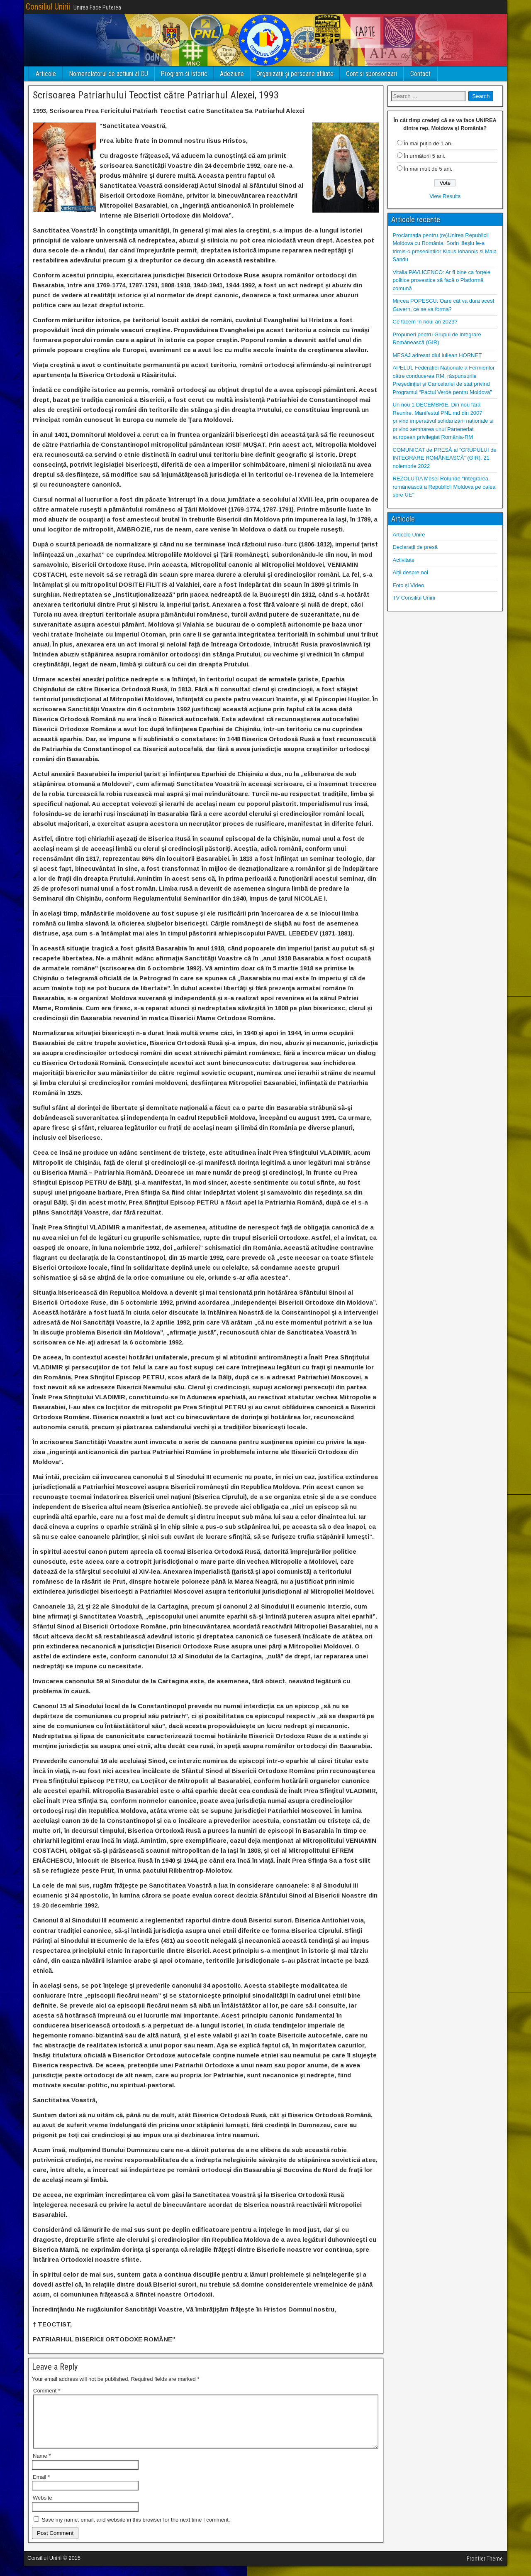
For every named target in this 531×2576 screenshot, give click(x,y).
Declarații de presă (415, 547)
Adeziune (232, 74)
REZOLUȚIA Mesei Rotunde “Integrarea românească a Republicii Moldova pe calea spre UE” (444, 486)
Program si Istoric (184, 74)
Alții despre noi (410, 572)
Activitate (404, 560)
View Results (444, 196)
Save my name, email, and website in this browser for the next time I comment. (136, 2530)
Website (42, 2508)
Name (42, 2466)
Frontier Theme (485, 2568)
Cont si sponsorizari (371, 74)
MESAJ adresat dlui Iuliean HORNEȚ (437, 355)
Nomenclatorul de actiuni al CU (108, 74)
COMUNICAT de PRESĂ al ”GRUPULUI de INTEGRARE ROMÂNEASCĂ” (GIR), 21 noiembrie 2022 (445, 458)
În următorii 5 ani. (424, 156)
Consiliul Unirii (48, 7)
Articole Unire (409, 534)
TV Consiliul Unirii (414, 598)
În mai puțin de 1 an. (428, 143)
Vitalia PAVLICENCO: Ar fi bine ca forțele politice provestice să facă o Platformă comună (442, 280)
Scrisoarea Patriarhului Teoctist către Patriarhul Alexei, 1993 (156, 95)
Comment (46, 2390)
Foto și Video (408, 585)
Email (41, 2487)
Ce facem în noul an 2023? (425, 321)
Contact (420, 74)
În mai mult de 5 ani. (428, 169)
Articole (46, 74)
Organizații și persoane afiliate (295, 74)
